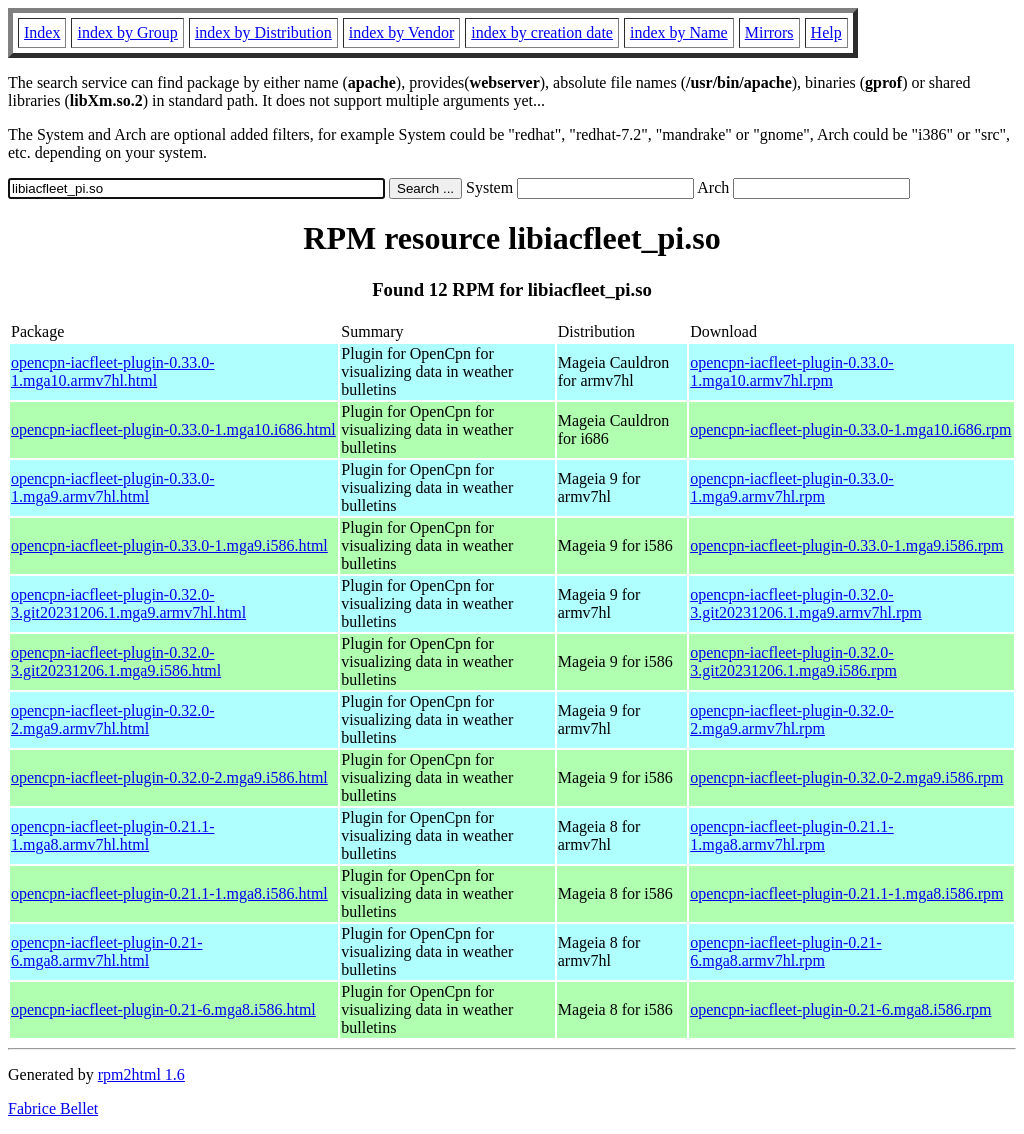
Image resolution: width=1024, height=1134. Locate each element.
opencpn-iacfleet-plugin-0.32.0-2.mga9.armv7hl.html (112, 719)
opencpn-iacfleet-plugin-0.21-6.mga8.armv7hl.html (106, 951)
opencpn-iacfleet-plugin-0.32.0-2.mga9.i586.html (169, 777)
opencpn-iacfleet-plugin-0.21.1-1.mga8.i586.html (169, 893)
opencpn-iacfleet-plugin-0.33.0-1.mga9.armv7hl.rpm (791, 487)
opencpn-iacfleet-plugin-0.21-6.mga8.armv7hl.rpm (785, 951)
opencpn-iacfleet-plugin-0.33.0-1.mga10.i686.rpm (850, 429)
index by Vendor (401, 32)
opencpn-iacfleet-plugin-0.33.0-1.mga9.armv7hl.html (112, 487)
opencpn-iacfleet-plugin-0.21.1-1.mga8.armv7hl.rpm (791, 835)
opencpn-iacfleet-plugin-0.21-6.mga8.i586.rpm (840, 1009)
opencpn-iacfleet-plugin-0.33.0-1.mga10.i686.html (173, 429)
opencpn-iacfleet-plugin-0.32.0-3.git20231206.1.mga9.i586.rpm (793, 661)
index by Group (127, 32)
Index (42, 32)
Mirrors (769, 32)
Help (826, 32)
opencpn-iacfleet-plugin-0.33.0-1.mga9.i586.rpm (846, 545)
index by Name (679, 32)
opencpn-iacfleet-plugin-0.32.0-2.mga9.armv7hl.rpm (791, 719)
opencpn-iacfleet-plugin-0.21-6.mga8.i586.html (163, 1009)
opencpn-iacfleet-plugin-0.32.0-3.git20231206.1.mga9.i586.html (116, 661)
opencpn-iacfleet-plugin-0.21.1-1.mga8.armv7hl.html (112, 835)
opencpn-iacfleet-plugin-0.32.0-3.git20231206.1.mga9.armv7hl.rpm (806, 603)
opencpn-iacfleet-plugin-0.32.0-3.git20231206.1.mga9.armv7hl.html (128, 603)
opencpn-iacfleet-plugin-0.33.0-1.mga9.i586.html (169, 545)
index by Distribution (263, 32)
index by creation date (542, 32)
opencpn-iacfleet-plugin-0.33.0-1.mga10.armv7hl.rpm (791, 371)
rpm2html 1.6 (141, 1074)
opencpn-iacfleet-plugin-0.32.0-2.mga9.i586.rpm (846, 777)
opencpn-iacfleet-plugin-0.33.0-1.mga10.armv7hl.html (112, 371)
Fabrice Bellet (53, 1108)
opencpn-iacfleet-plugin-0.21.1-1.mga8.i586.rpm (846, 893)
